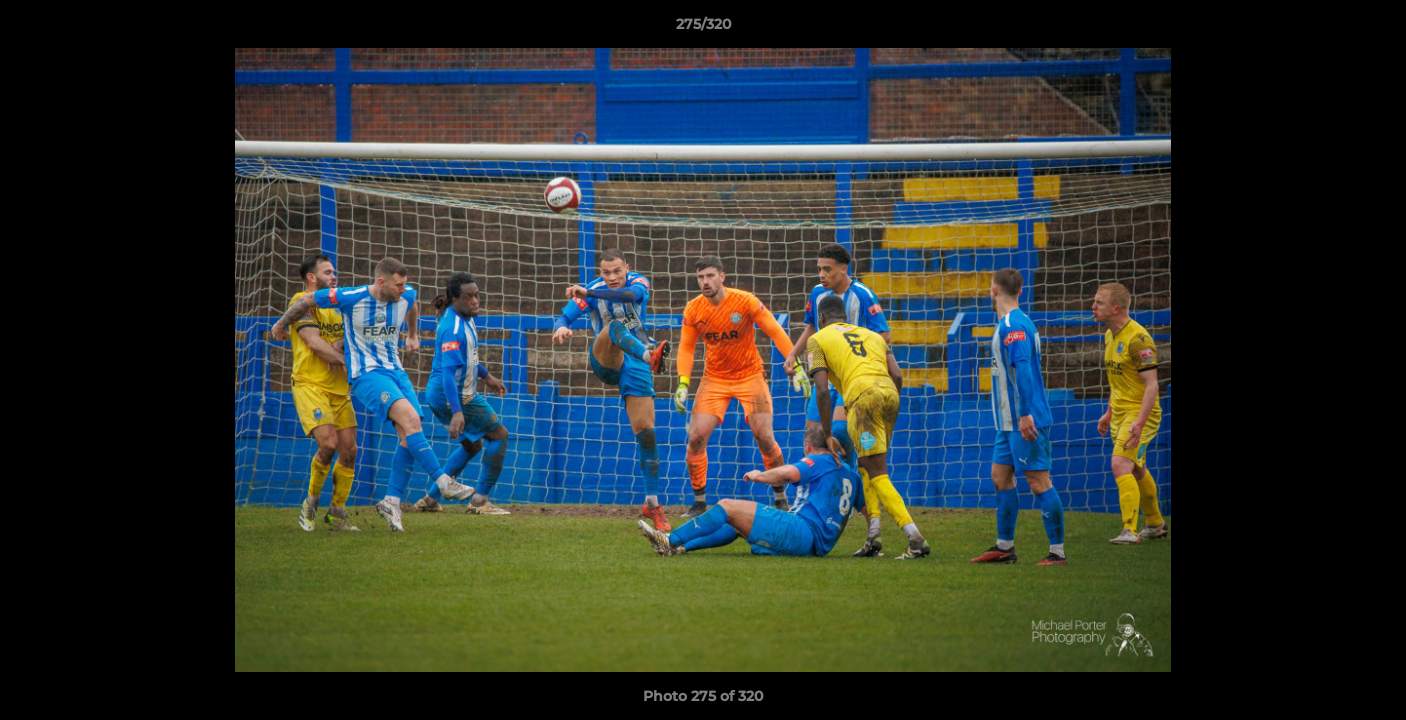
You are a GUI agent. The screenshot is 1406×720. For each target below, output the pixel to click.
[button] (1370, 29)
